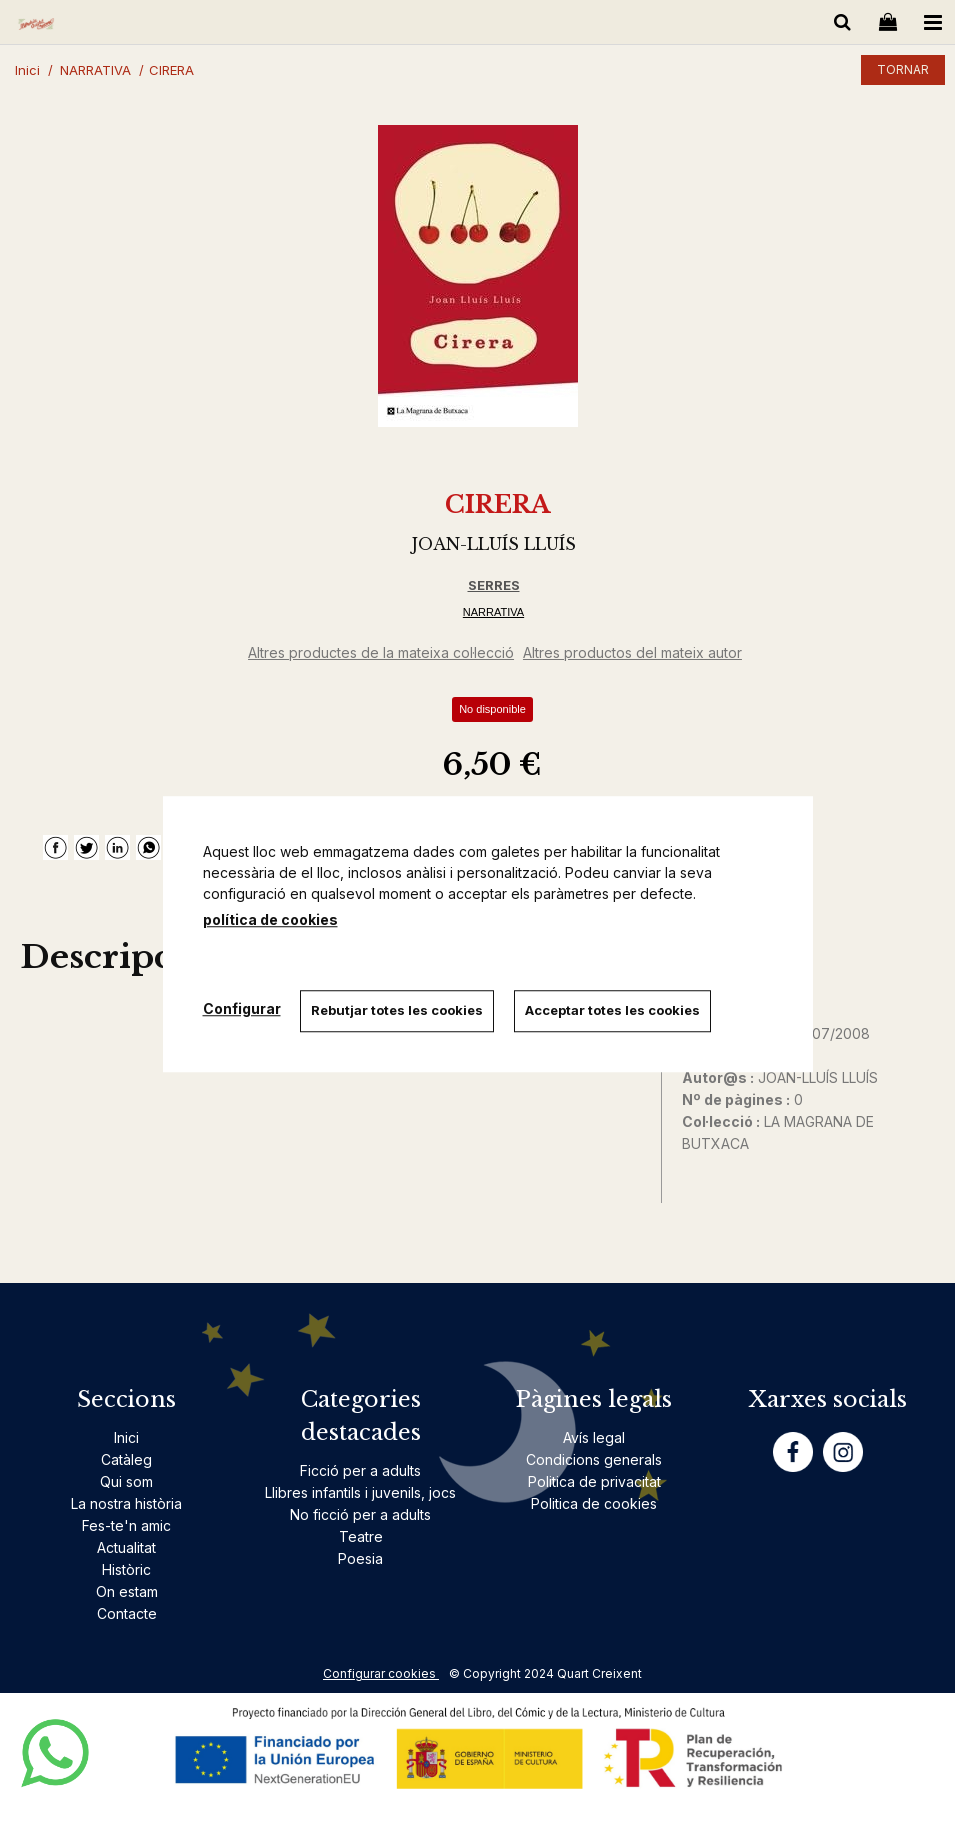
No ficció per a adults (360, 1514)
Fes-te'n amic (126, 1525)
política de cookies (270, 919)
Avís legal (594, 1437)
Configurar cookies (381, 1673)
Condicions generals (594, 1459)
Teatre (361, 1536)
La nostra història (126, 1503)
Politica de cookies (594, 1503)
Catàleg (126, 1459)
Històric (126, 1569)
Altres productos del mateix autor (632, 652)
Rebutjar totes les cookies (398, 1010)
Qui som (126, 1481)
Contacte (127, 1613)
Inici (126, 1437)
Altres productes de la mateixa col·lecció (381, 652)
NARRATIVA (493, 612)
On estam (127, 1591)
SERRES (494, 585)
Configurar (242, 1008)
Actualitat (126, 1547)
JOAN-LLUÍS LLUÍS (494, 544)
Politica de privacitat (594, 1481)
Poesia (360, 1558)
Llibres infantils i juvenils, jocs (360, 1492)
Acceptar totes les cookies (613, 1010)
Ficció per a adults (360, 1470)
